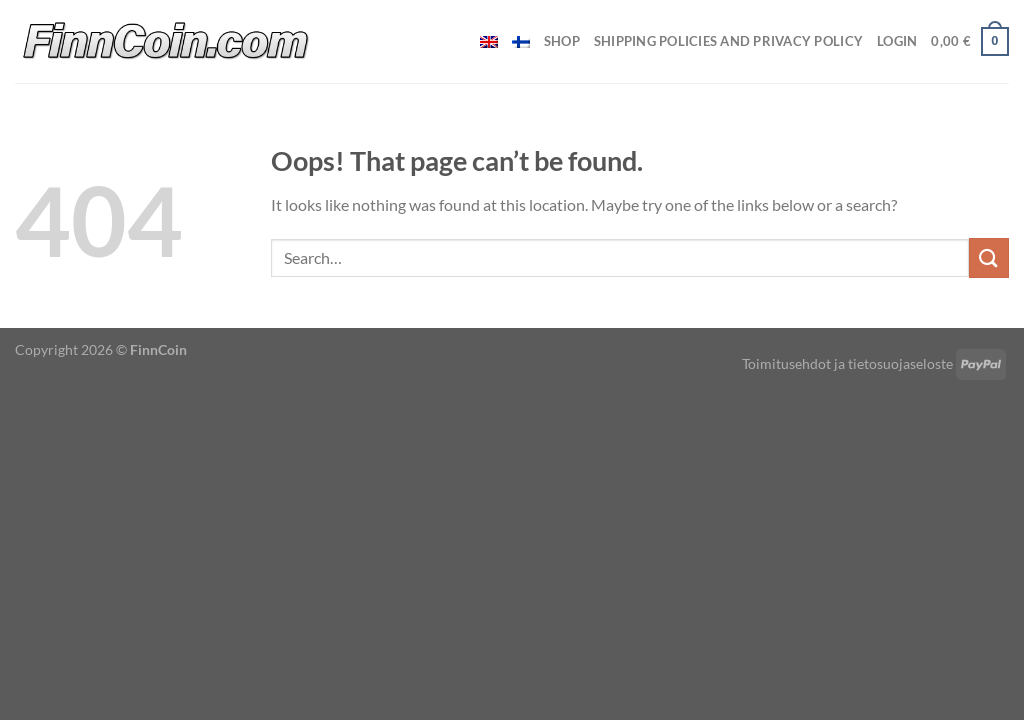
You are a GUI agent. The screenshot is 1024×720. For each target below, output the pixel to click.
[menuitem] (489, 42)
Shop (562, 41)
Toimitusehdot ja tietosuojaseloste (847, 363)
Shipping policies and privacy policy (728, 41)
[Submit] (989, 257)
